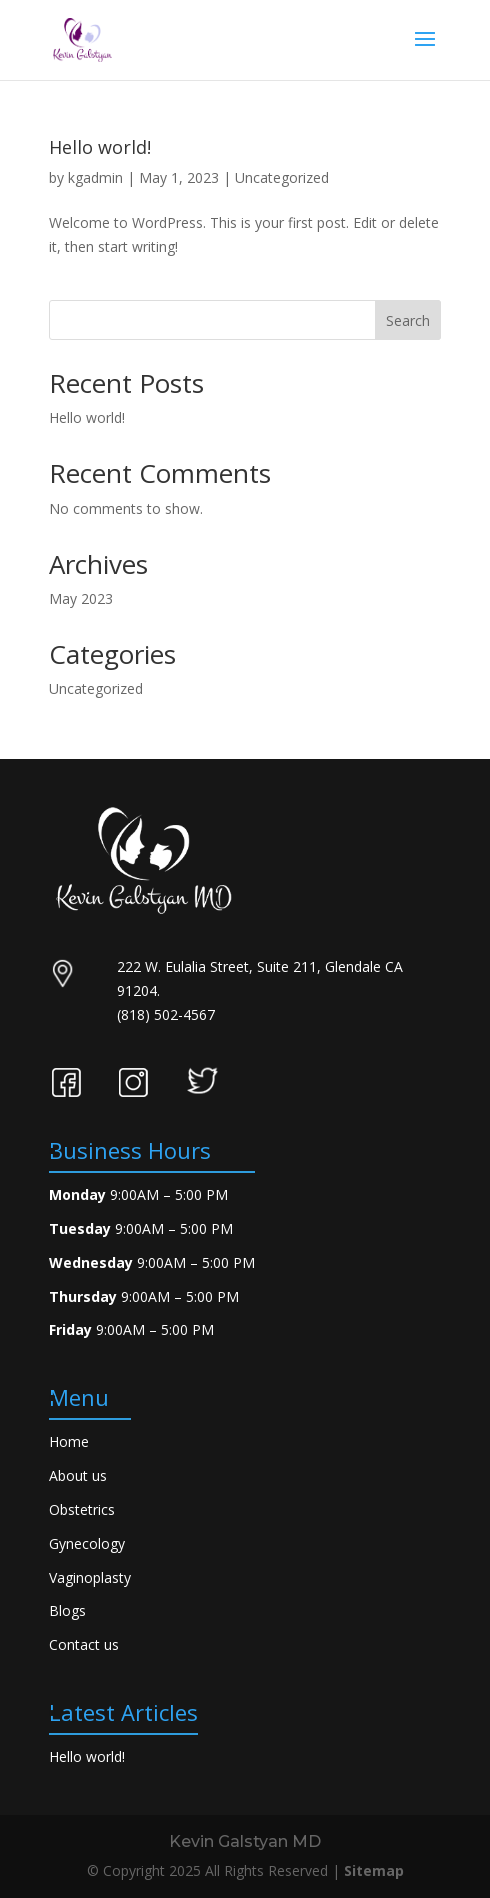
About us (78, 1475)
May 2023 (81, 598)
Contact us (84, 1644)
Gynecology (87, 1543)
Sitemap (374, 1870)
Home (69, 1441)
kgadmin (95, 177)
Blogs (67, 1610)
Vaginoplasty (90, 1577)
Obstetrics (82, 1509)
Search (408, 320)
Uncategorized (282, 177)
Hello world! (100, 147)
